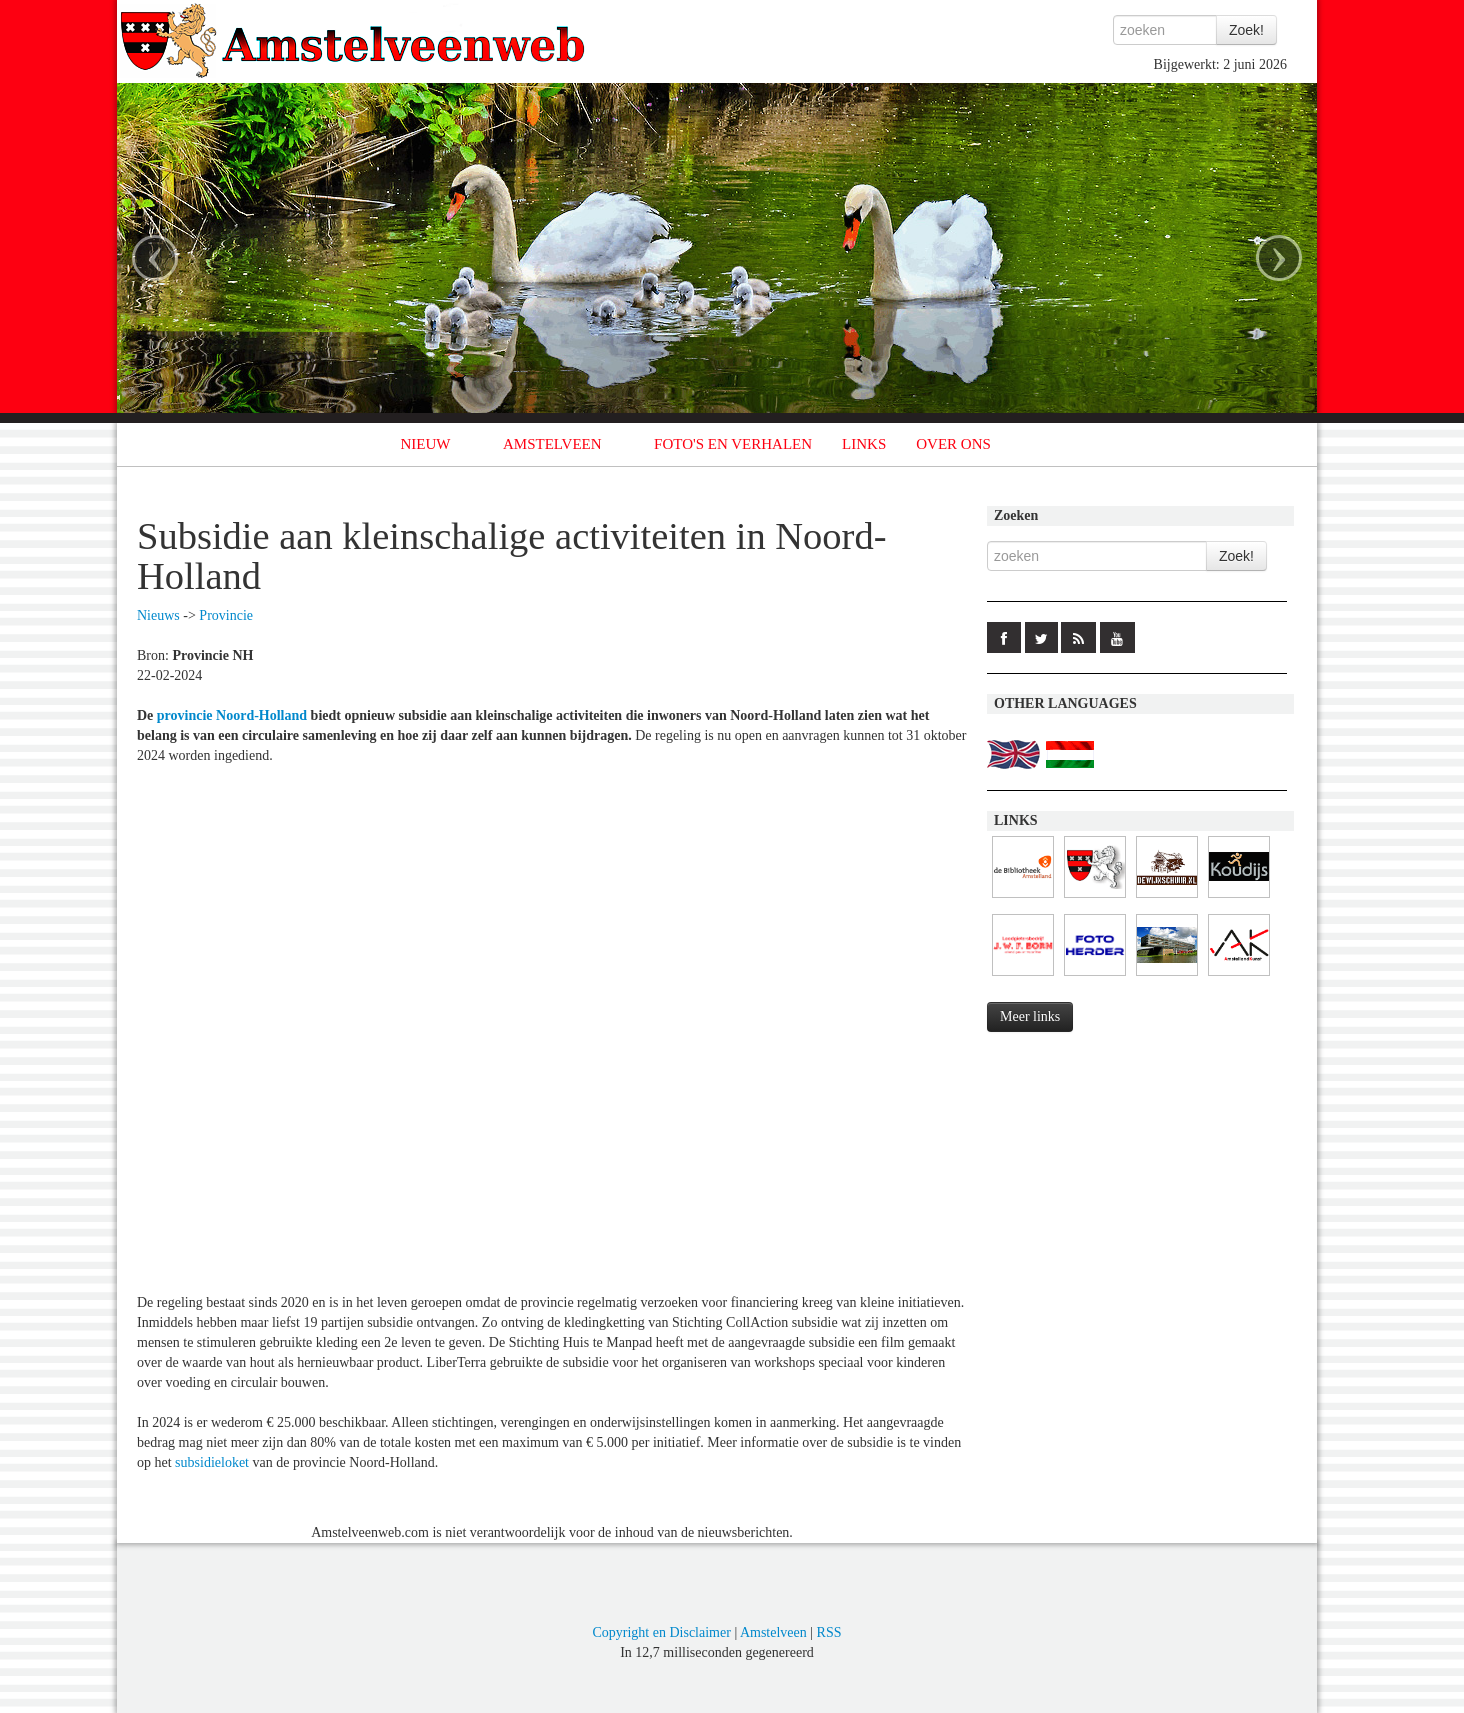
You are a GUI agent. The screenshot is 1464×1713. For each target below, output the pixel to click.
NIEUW (426, 444)
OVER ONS (953, 444)
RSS (829, 1632)
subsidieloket (212, 1462)
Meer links (1030, 1016)
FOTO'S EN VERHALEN (733, 444)
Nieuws (158, 615)
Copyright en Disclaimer (661, 1632)
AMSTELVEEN (552, 444)
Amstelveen (773, 1632)
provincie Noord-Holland (232, 715)
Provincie (226, 615)
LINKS (864, 444)
